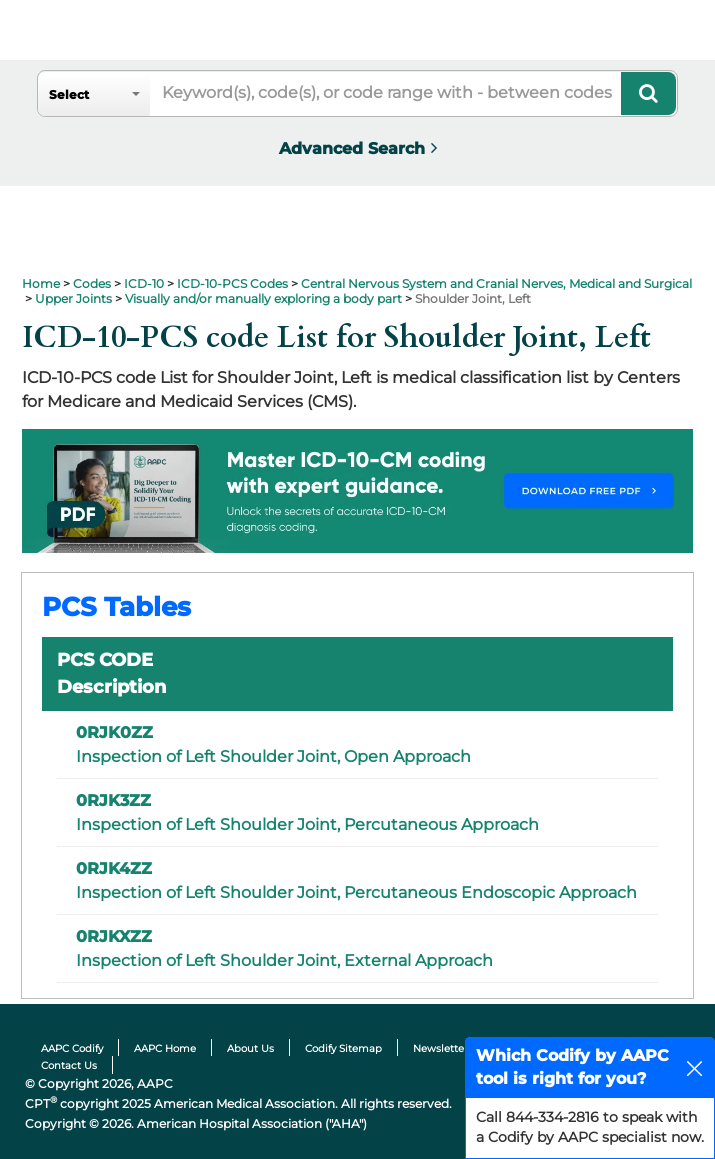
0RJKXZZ (114, 936)
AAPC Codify (72, 1048)
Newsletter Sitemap (463, 1048)
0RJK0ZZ (114, 732)
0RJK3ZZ (113, 800)
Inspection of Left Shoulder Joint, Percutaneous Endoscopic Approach (356, 892)
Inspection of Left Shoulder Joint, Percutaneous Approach (307, 824)
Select (69, 94)
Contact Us (69, 1065)
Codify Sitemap (343, 1048)
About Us (250, 1048)
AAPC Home (165, 1048)
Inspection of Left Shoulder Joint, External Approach (284, 960)
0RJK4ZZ (114, 868)
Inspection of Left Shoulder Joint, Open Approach (273, 756)
